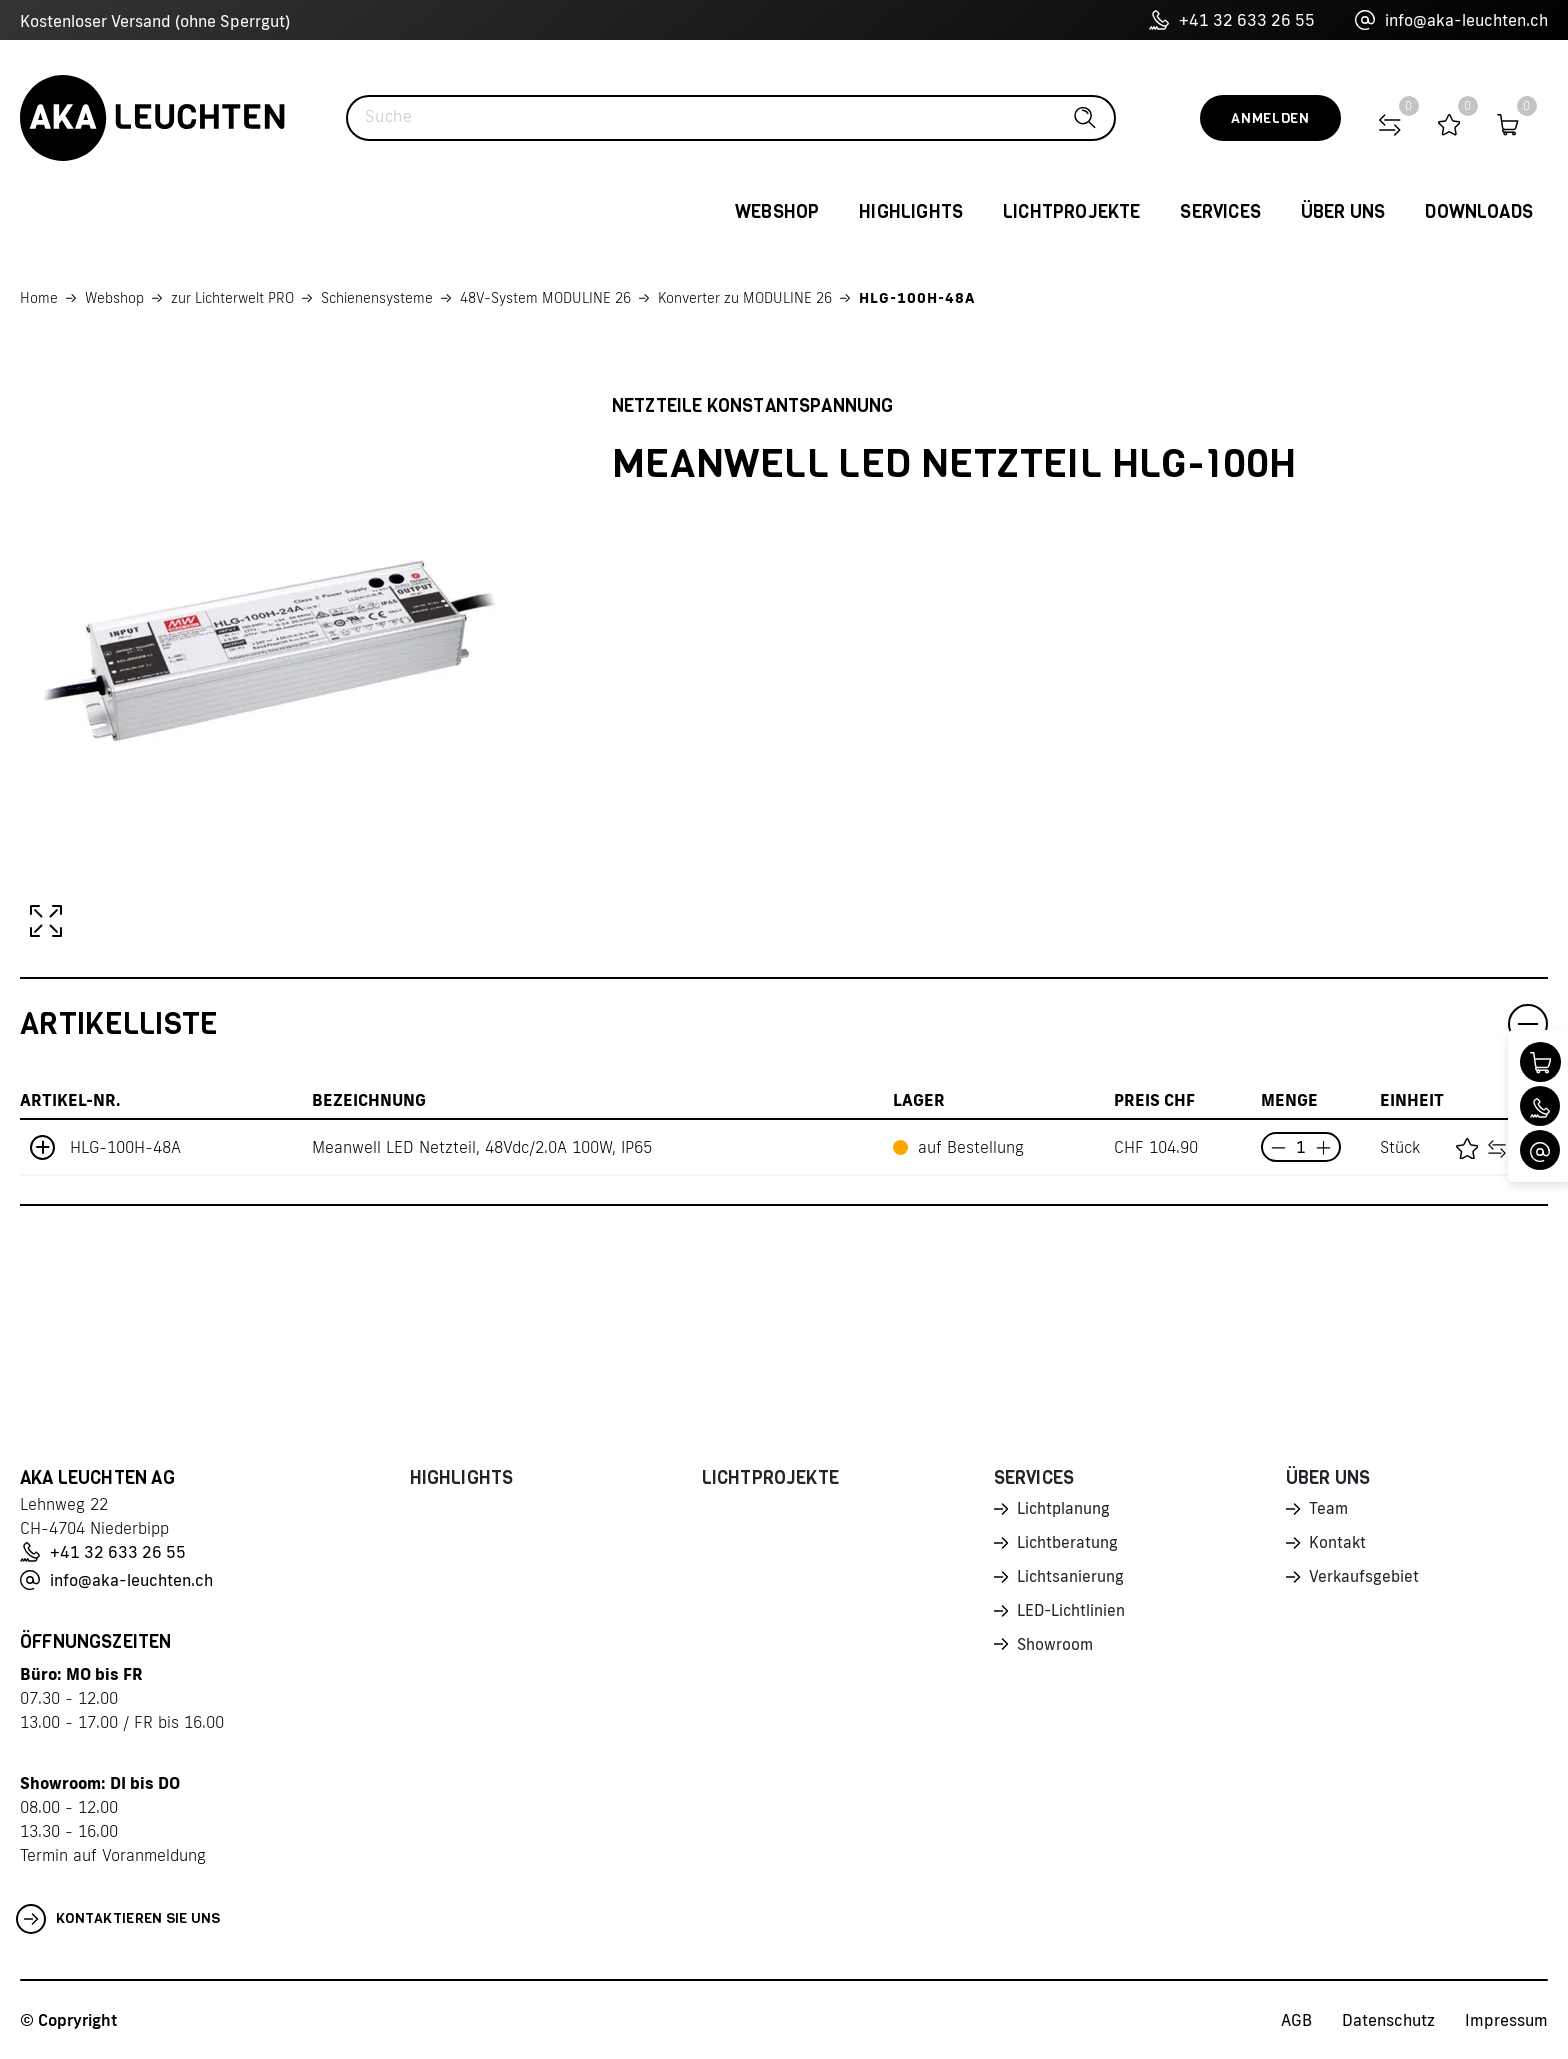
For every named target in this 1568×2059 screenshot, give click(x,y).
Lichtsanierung (1071, 1580)
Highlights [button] (911, 212)
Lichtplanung (1064, 1510)
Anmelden (1270, 118)
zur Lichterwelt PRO (232, 298)
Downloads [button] (1479, 212)
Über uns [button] (1343, 212)
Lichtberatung (1068, 1545)
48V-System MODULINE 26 (545, 298)
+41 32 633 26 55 (1232, 20)
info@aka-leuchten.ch (1451, 20)
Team (1329, 1510)
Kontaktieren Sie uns (118, 1919)
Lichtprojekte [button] (1071, 212)
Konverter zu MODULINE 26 (745, 298)
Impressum (1506, 2020)
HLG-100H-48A (917, 298)
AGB (1296, 2020)
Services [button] (1220, 212)
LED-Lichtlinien (1072, 1615)
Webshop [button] (777, 212)
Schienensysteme (377, 298)
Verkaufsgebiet (1365, 1580)
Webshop (114, 298)
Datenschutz (1388, 2020)
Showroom (1056, 1650)
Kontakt (1338, 1545)
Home (39, 298)
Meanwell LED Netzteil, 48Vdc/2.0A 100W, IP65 (482, 1147)
